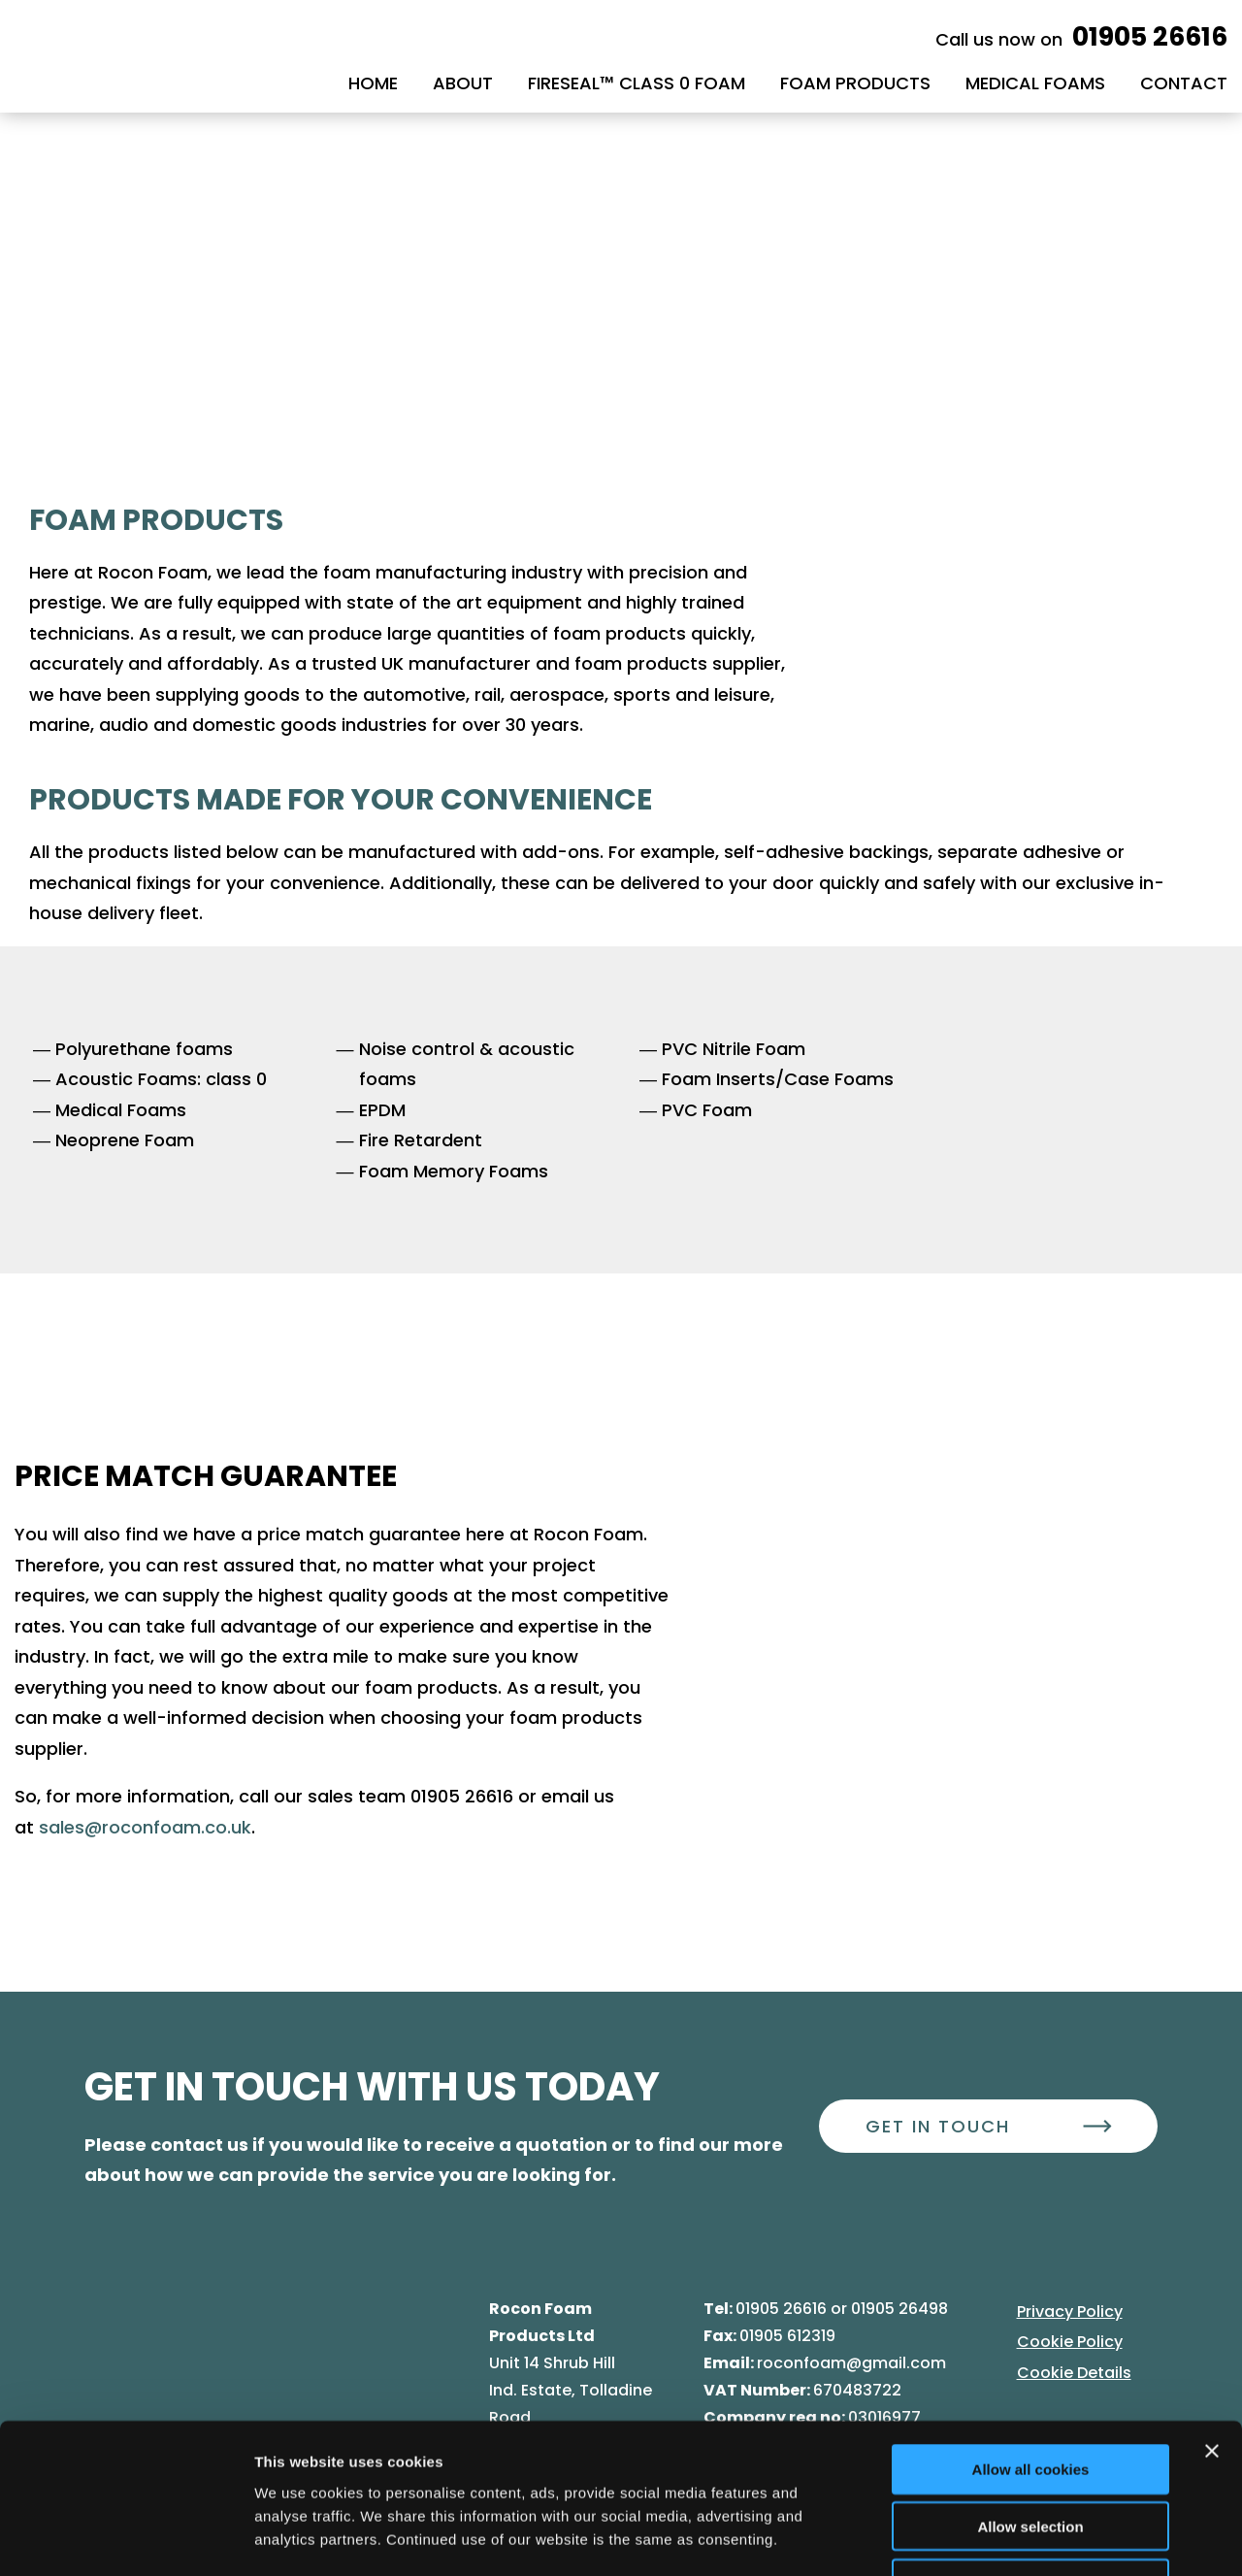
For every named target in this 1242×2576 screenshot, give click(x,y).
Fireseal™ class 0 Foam (636, 83)
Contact (1183, 83)
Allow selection (1030, 2395)
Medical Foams (1035, 83)
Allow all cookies (1031, 2337)
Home (373, 83)
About (463, 83)
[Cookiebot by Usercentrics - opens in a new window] (126, 2538)
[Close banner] (1212, 2320)
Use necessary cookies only (1030, 2452)
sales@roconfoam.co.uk (145, 1827)
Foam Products (855, 83)
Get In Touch (938, 2126)
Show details (1018, 2537)
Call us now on (1081, 39)
